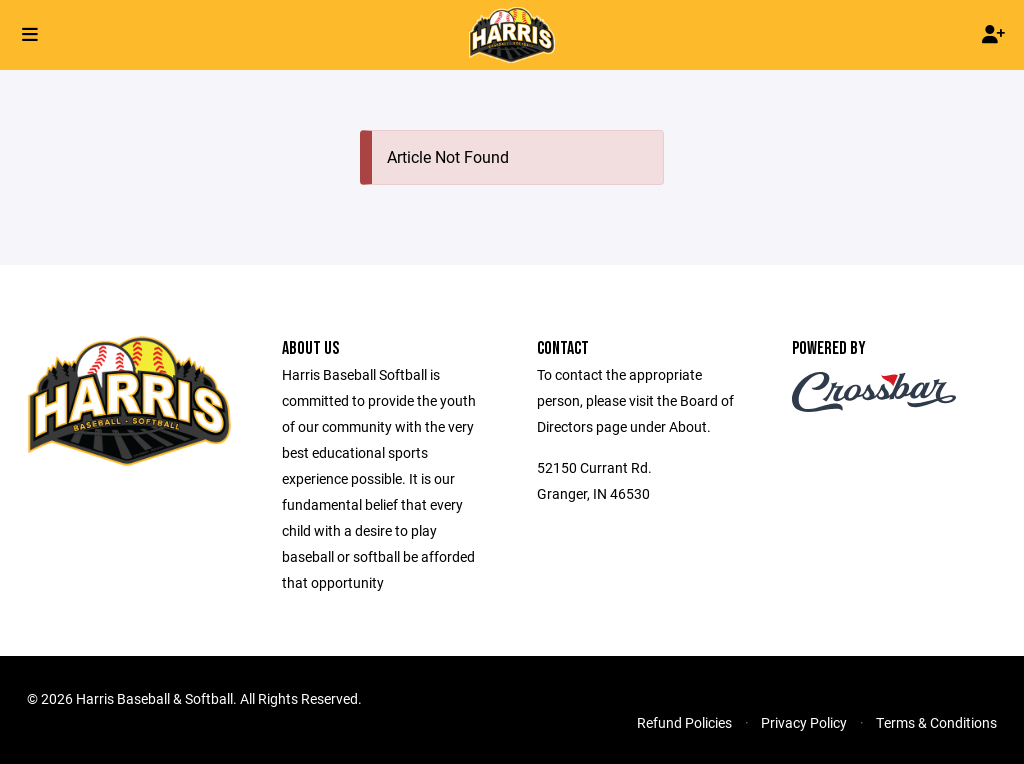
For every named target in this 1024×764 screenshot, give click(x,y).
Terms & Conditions (936, 722)
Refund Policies (684, 722)
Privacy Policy (804, 722)
